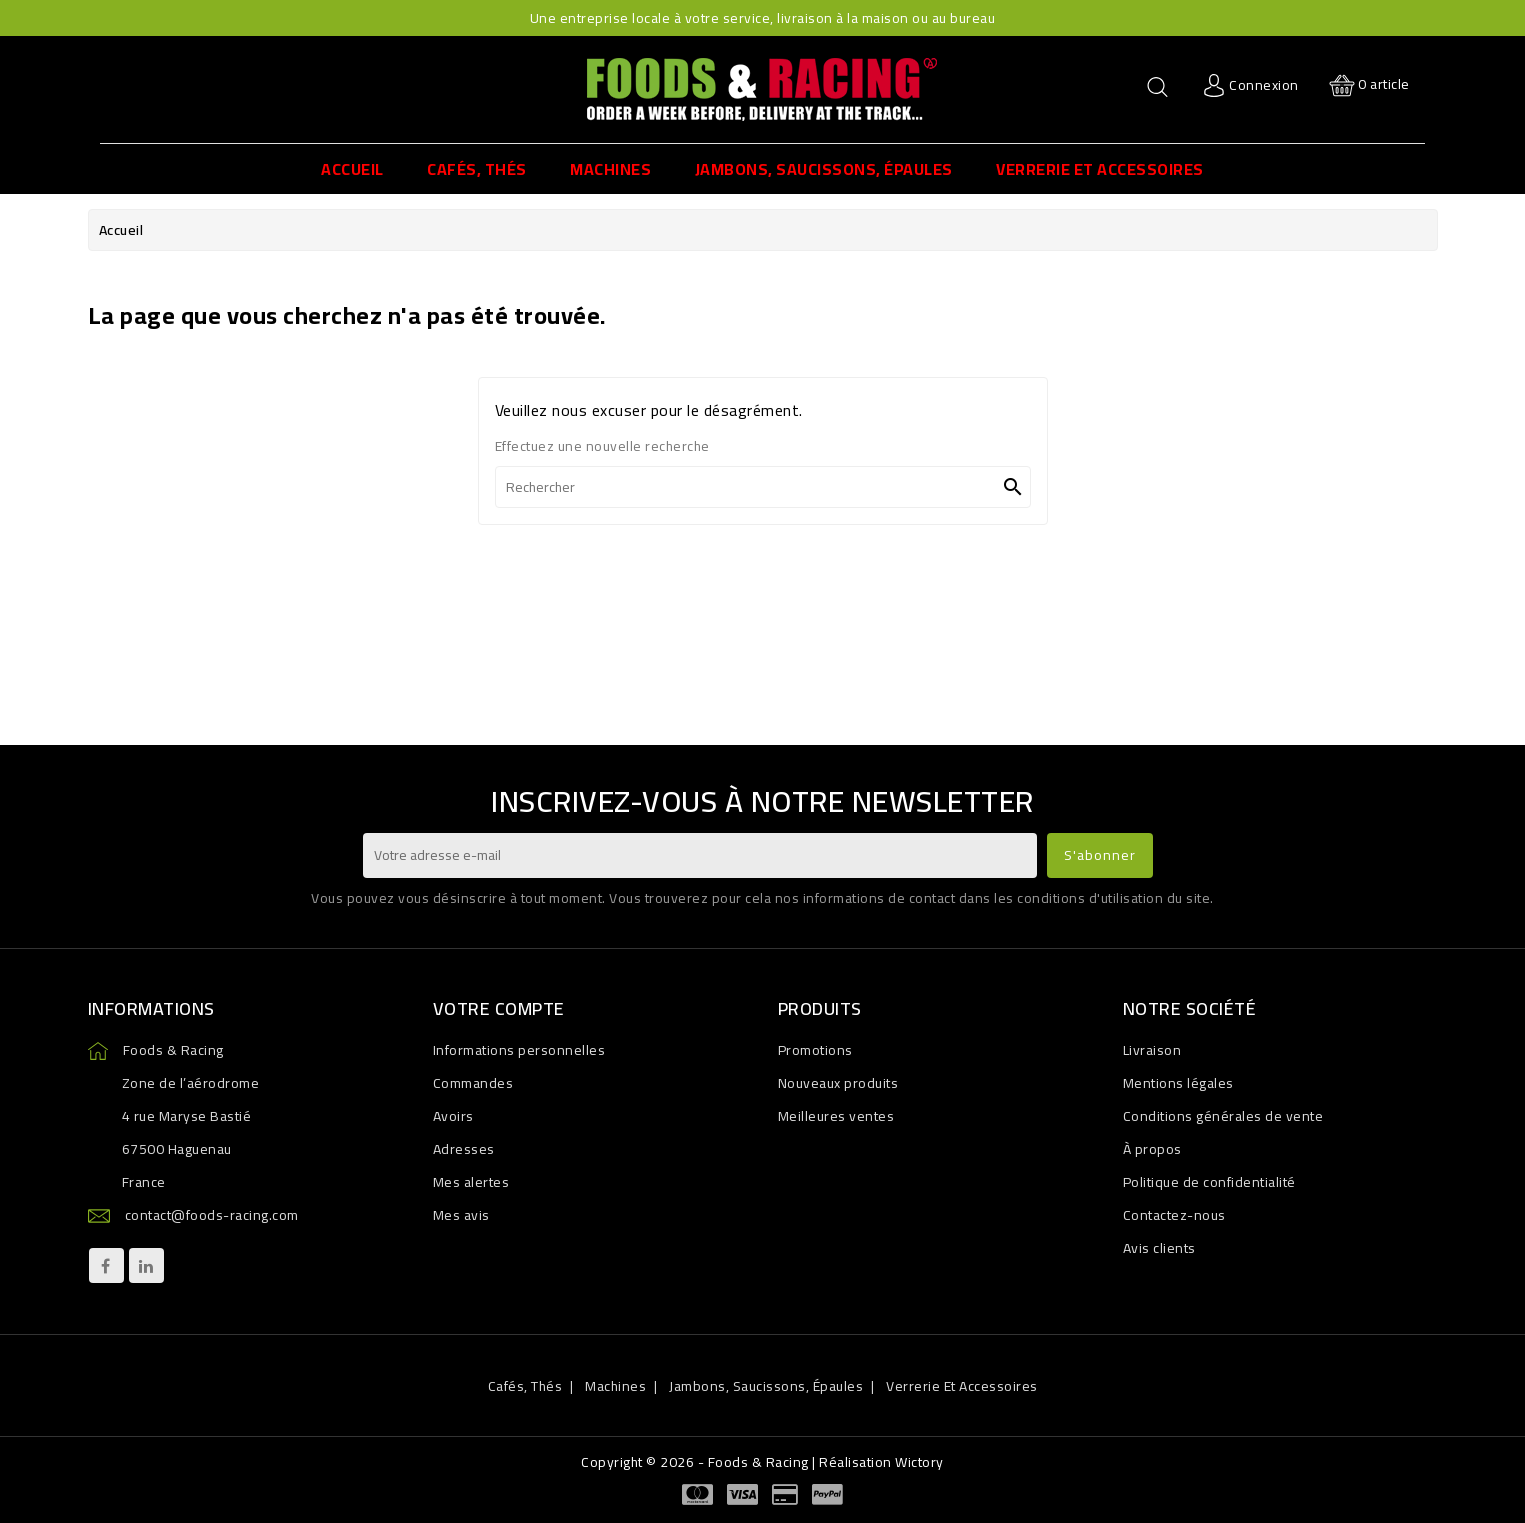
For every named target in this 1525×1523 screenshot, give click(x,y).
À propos (1152, 1149)
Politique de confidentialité (1209, 1182)
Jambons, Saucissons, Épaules (766, 1386)
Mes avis (461, 1215)
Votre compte (499, 1008)
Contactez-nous (1174, 1215)
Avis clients (1159, 1248)
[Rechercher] (763, 487)
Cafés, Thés (525, 1386)
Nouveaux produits (838, 1083)
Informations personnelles (519, 1050)
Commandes (473, 1083)
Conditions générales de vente (1223, 1116)
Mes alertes (471, 1182)
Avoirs (453, 1116)
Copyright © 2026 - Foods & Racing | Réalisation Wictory (762, 1462)
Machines (615, 1386)
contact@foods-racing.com (212, 1215)
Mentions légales (1178, 1083)
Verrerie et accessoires (962, 1386)
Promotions (815, 1050)
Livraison (1152, 1050)
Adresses (464, 1149)
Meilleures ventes (836, 1116)
